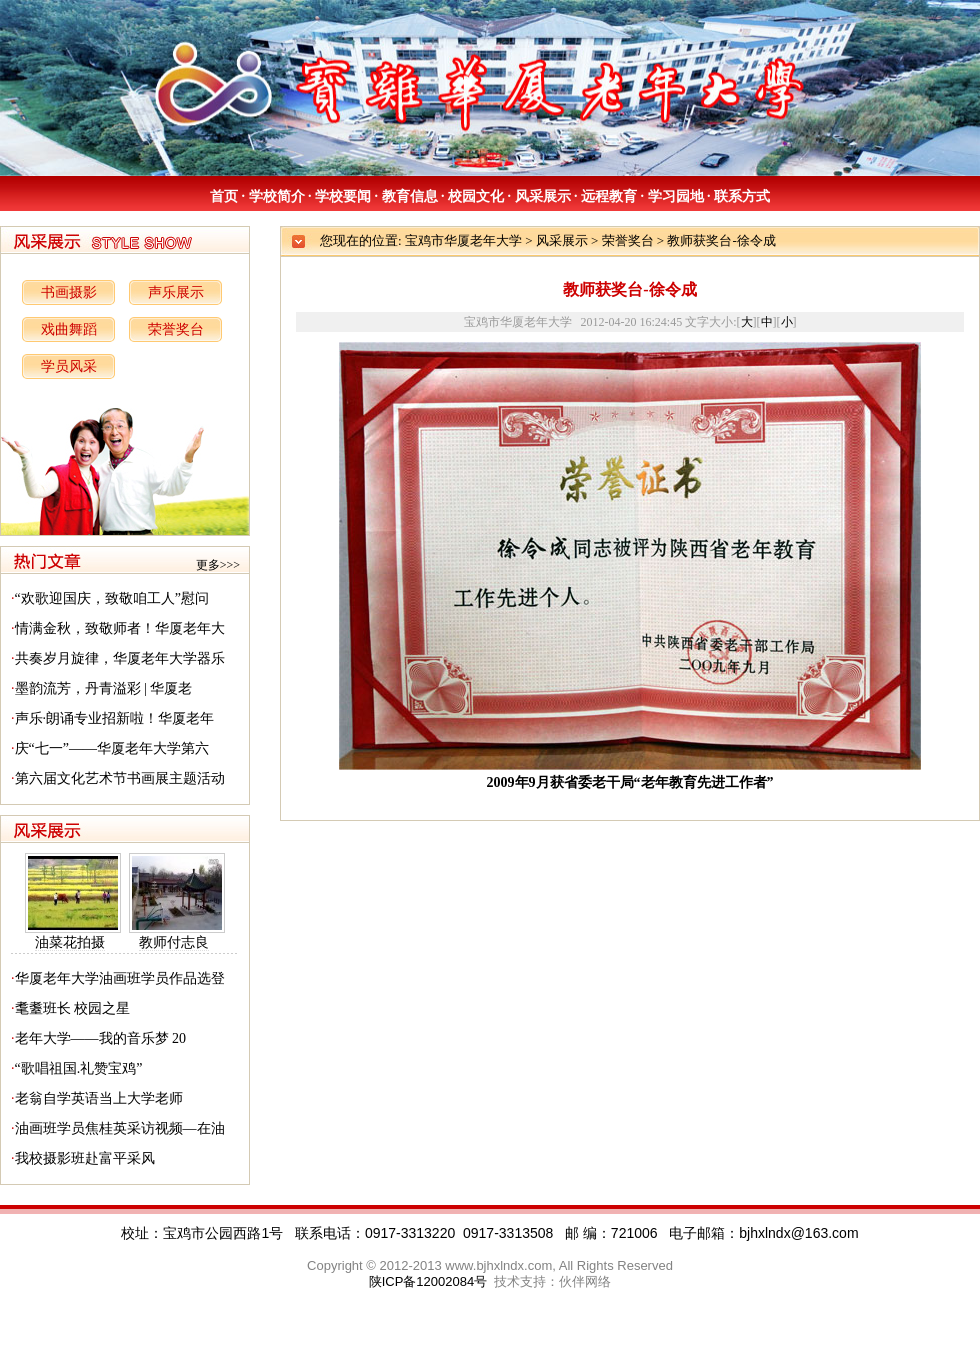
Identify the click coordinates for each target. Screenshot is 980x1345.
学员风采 (69, 366)
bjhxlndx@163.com (798, 1233)
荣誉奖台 (176, 329)
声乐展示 (176, 292)
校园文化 (476, 196)
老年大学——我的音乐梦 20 (101, 1038)
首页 (224, 196)
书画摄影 (69, 292)
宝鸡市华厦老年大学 (463, 240)
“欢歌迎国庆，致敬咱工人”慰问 (112, 598)
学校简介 (277, 196)
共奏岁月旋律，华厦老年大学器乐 (120, 658)
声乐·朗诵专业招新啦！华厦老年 (115, 718)
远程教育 (609, 196)
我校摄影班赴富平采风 (85, 1158)
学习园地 (676, 196)
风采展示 (543, 196)
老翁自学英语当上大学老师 (99, 1098)
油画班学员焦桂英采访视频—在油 (120, 1128)
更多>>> (218, 565)
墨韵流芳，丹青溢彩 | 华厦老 (104, 688)
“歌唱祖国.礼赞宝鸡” (79, 1068)
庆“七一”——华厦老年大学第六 (112, 748)
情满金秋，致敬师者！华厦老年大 (120, 628)
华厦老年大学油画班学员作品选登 (120, 978)
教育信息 (410, 196)
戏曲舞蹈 (69, 329)
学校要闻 (343, 196)
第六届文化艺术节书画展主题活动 (120, 778)
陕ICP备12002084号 (428, 1281)
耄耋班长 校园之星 (73, 1008)
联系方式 (742, 196)
